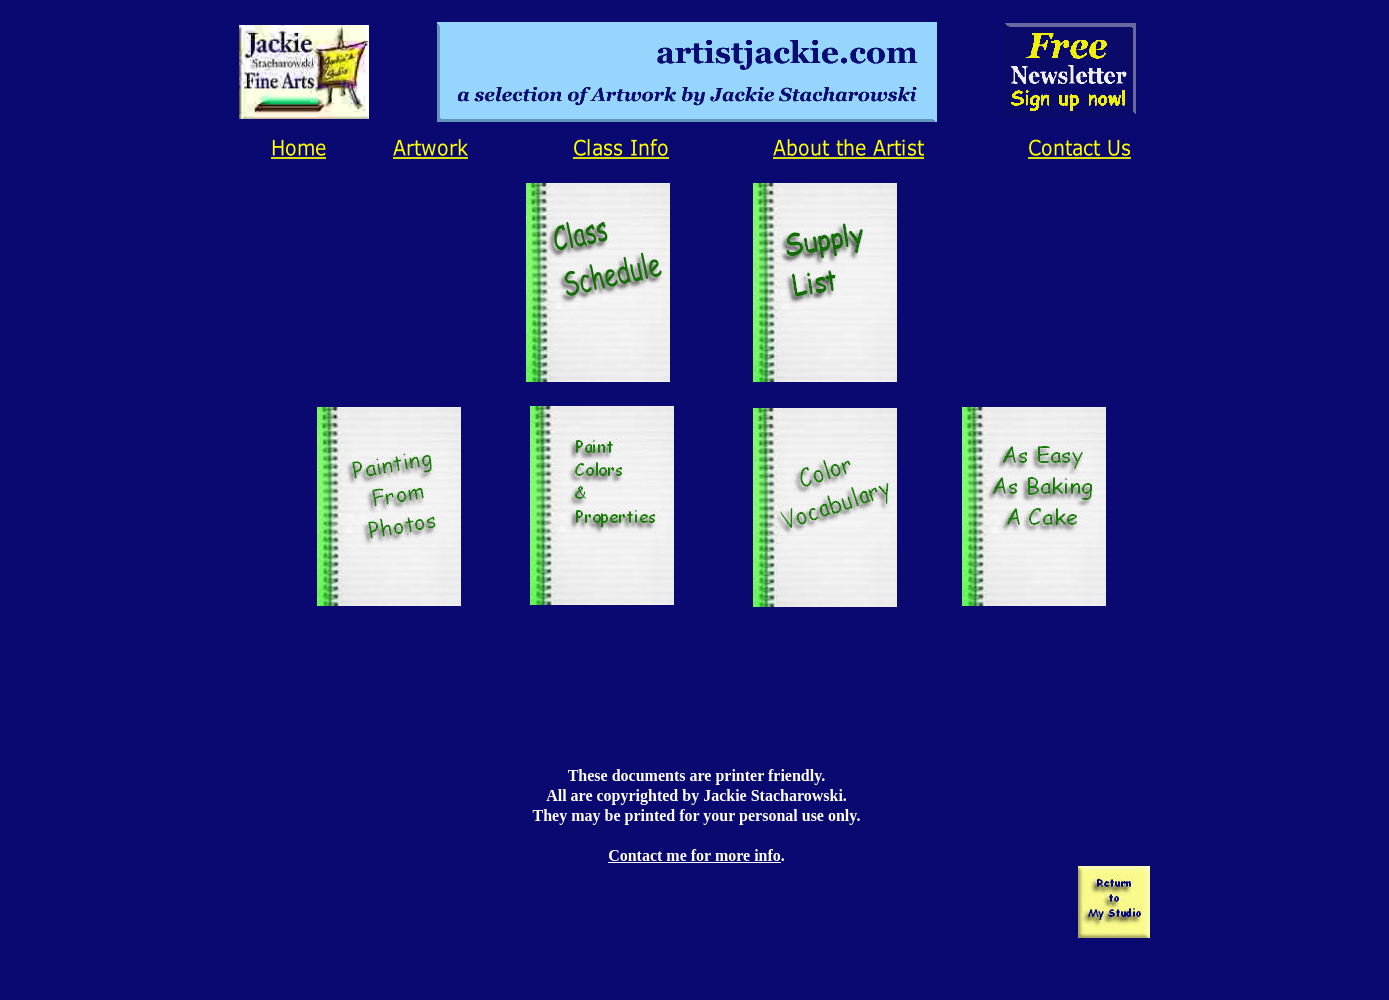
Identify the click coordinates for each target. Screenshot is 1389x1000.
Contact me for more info (694, 855)
